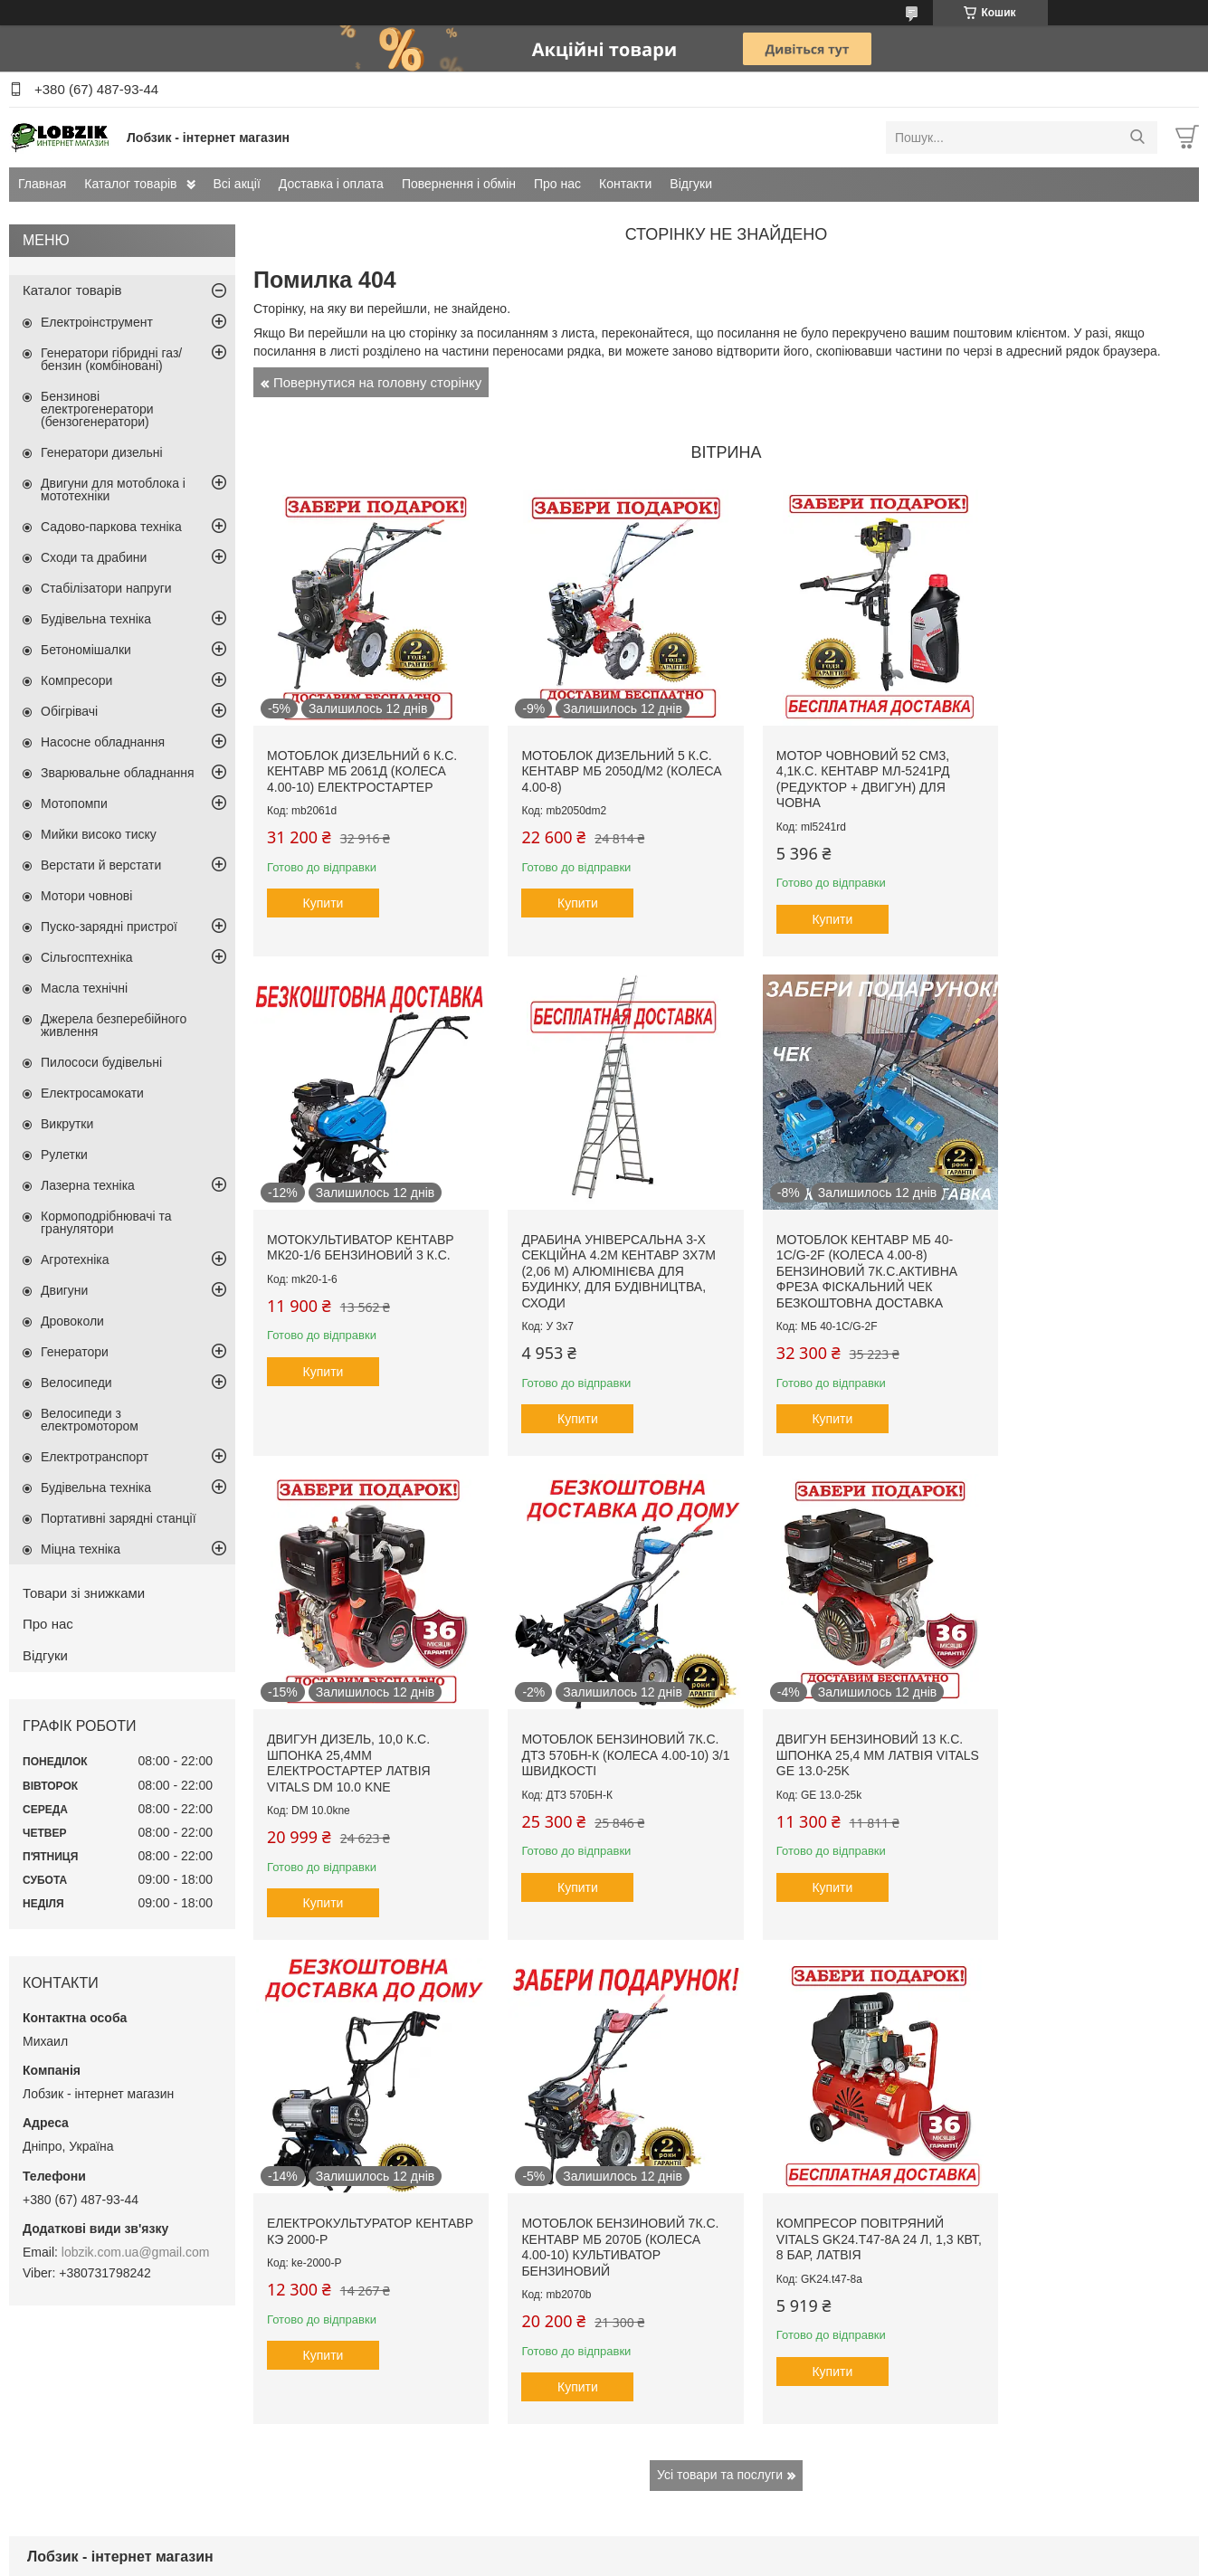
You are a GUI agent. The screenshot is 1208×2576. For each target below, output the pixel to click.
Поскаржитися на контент (601, 2558)
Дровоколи (72, 1321)
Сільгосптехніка (87, 957)
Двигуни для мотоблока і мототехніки (113, 489)
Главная (42, 183)
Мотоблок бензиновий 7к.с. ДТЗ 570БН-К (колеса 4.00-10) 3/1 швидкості (1075, 1228)
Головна (49, 2381)
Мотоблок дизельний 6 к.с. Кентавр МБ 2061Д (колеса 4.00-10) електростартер (362, 758)
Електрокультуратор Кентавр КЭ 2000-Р (580, 1706)
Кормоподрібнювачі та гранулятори (106, 1222)
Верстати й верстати (101, 865)
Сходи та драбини (94, 557)
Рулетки (64, 1154)
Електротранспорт (94, 1457)
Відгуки (691, 183)
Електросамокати (92, 1093)
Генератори (75, 1352)
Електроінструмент (97, 322)
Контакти (625, 183)
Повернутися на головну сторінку (377, 382)
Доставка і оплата (331, 183)
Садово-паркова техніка (111, 526)
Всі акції (237, 183)
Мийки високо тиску (99, 834)
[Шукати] (1137, 137)
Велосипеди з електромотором (89, 1419)
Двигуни (64, 1290)
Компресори (76, 680)
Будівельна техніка (96, 619)
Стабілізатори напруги (106, 588)
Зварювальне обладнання (118, 772)
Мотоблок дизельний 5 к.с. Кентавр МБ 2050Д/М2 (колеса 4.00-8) (603, 758)
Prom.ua (688, 2542)
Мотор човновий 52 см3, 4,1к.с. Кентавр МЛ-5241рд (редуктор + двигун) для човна (836, 766)
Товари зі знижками (84, 1593)
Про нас (557, 183)
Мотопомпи (74, 803)
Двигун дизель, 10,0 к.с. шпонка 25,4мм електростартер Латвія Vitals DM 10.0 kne (831, 1236)
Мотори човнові (86, 896)
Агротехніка (75, 1259)
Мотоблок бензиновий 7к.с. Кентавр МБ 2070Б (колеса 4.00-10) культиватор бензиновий (839, 1722)
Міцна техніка (80, 1549)
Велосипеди (76, 1382)
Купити (323, 889)
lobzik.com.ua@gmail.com (136, 2252)
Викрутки (67, 1124)
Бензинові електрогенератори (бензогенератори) (97, 409)
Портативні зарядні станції (118, 1518)
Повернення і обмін (459, 183)
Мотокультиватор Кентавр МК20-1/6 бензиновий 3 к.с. (1083, 750)
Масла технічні (84, 988)
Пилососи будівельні (101, 1062)
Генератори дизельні (102, 452)
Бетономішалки (86, 649)
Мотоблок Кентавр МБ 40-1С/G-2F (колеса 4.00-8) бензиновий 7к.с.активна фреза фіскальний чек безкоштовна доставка (598, 1244)
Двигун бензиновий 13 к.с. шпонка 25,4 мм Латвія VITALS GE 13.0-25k (360, 1714)
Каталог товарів (130, 183)
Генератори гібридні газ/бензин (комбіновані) (111, 359)
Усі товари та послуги (720, 1950)
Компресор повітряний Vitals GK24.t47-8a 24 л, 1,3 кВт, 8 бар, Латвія (1078, 1714)
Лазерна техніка (88, 1185)
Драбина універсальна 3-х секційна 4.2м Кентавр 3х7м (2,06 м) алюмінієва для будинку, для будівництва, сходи (364, 1244)
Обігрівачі (69, 711)
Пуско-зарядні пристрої (109, 926)
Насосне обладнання (103, 742)
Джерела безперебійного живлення (113, 1025)
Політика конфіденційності (742, 2558)
